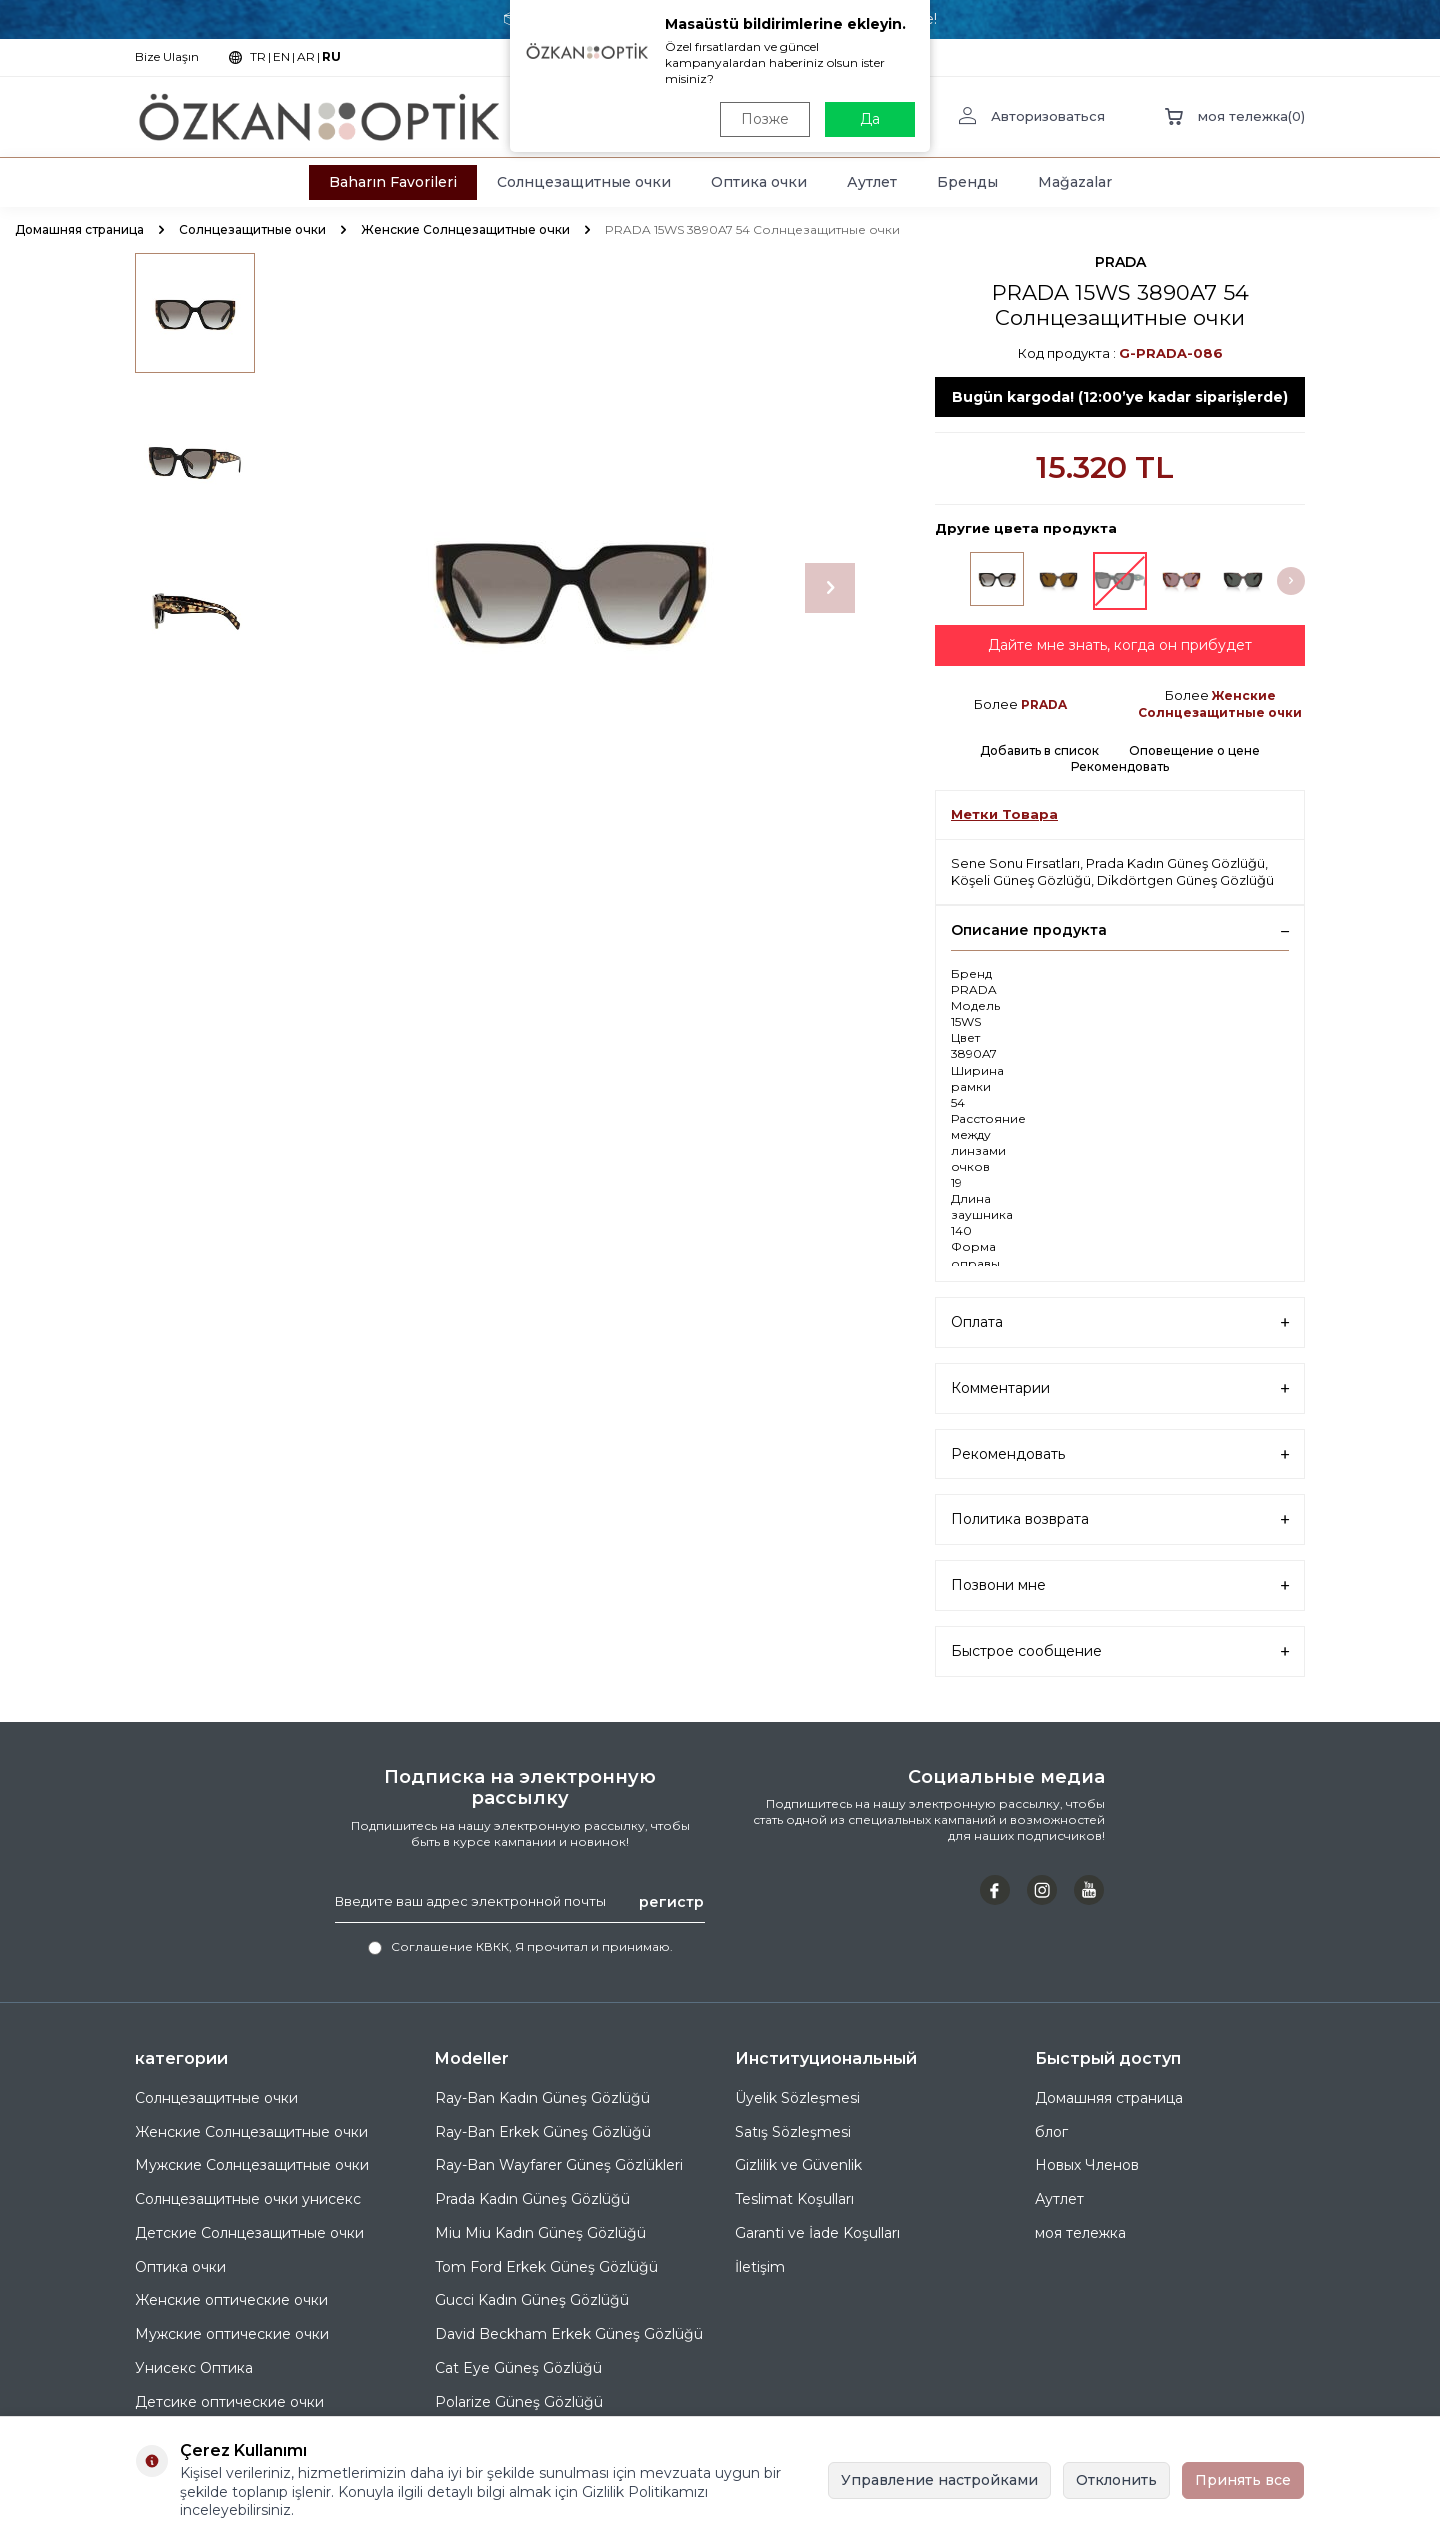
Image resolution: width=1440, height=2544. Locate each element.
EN (281, 56)
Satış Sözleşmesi (793, 2132)
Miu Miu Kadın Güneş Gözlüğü (540, 2233)
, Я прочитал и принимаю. (520, 1947)
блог (1051, 2132)
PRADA (1120, 262)
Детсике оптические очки (229, 2402)
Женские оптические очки (231, 2300)
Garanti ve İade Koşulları (817, 2233)
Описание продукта (1120, 930)
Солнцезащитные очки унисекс (248, 2199)
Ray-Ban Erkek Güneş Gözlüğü (543, 2132)
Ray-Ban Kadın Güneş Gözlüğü (542, 2098)
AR (306, 56)
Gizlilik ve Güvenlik (798, 2165)
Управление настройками (939, 2480)
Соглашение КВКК (450, 1946)
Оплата (1120, 1322)
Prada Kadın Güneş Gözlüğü (1175, 863)
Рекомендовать (1120, 766)
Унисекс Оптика (194, 2368)
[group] (570, 588)
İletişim (760, 2267)
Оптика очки (759, 182)
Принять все (1243, 2480)
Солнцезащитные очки (584, 182)
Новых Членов (1087, 2165)
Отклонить (1116, 2480)
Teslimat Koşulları (794, 2199)
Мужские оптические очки (232, 2334)
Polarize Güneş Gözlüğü (519, 2402)
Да (870, 119)
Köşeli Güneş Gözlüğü (1021, 880)
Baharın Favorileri (393, 182)
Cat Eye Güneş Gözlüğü (518, 2368)
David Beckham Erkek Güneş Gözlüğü (569, 2334)
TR (258, 56)
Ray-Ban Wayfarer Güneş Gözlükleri (559, 2165)
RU (331, 56)
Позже (765, 119)
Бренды (967, 182)
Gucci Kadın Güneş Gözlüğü (532, 2300)
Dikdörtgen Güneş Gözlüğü (1185, 880)
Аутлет (872, 182)
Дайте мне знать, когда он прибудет (1120, 645)
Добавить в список (1039, 750)
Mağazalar (1075, 182)
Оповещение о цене (1194, 750)
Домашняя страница (79, 229)
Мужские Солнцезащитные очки (252, 2165)
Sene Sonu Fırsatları (1015, 863)
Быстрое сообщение (1120, 1651)
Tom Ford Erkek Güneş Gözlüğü (546, 2267)
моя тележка (1080, 2233)
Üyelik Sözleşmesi (797, 2098)
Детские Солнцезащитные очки (249, 2233)
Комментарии (1120, 1388)
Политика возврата (1120, 1519)
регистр (671, 1901)
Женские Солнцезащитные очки (465, 229)
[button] (830, 588)
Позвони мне (1120, 1585)
